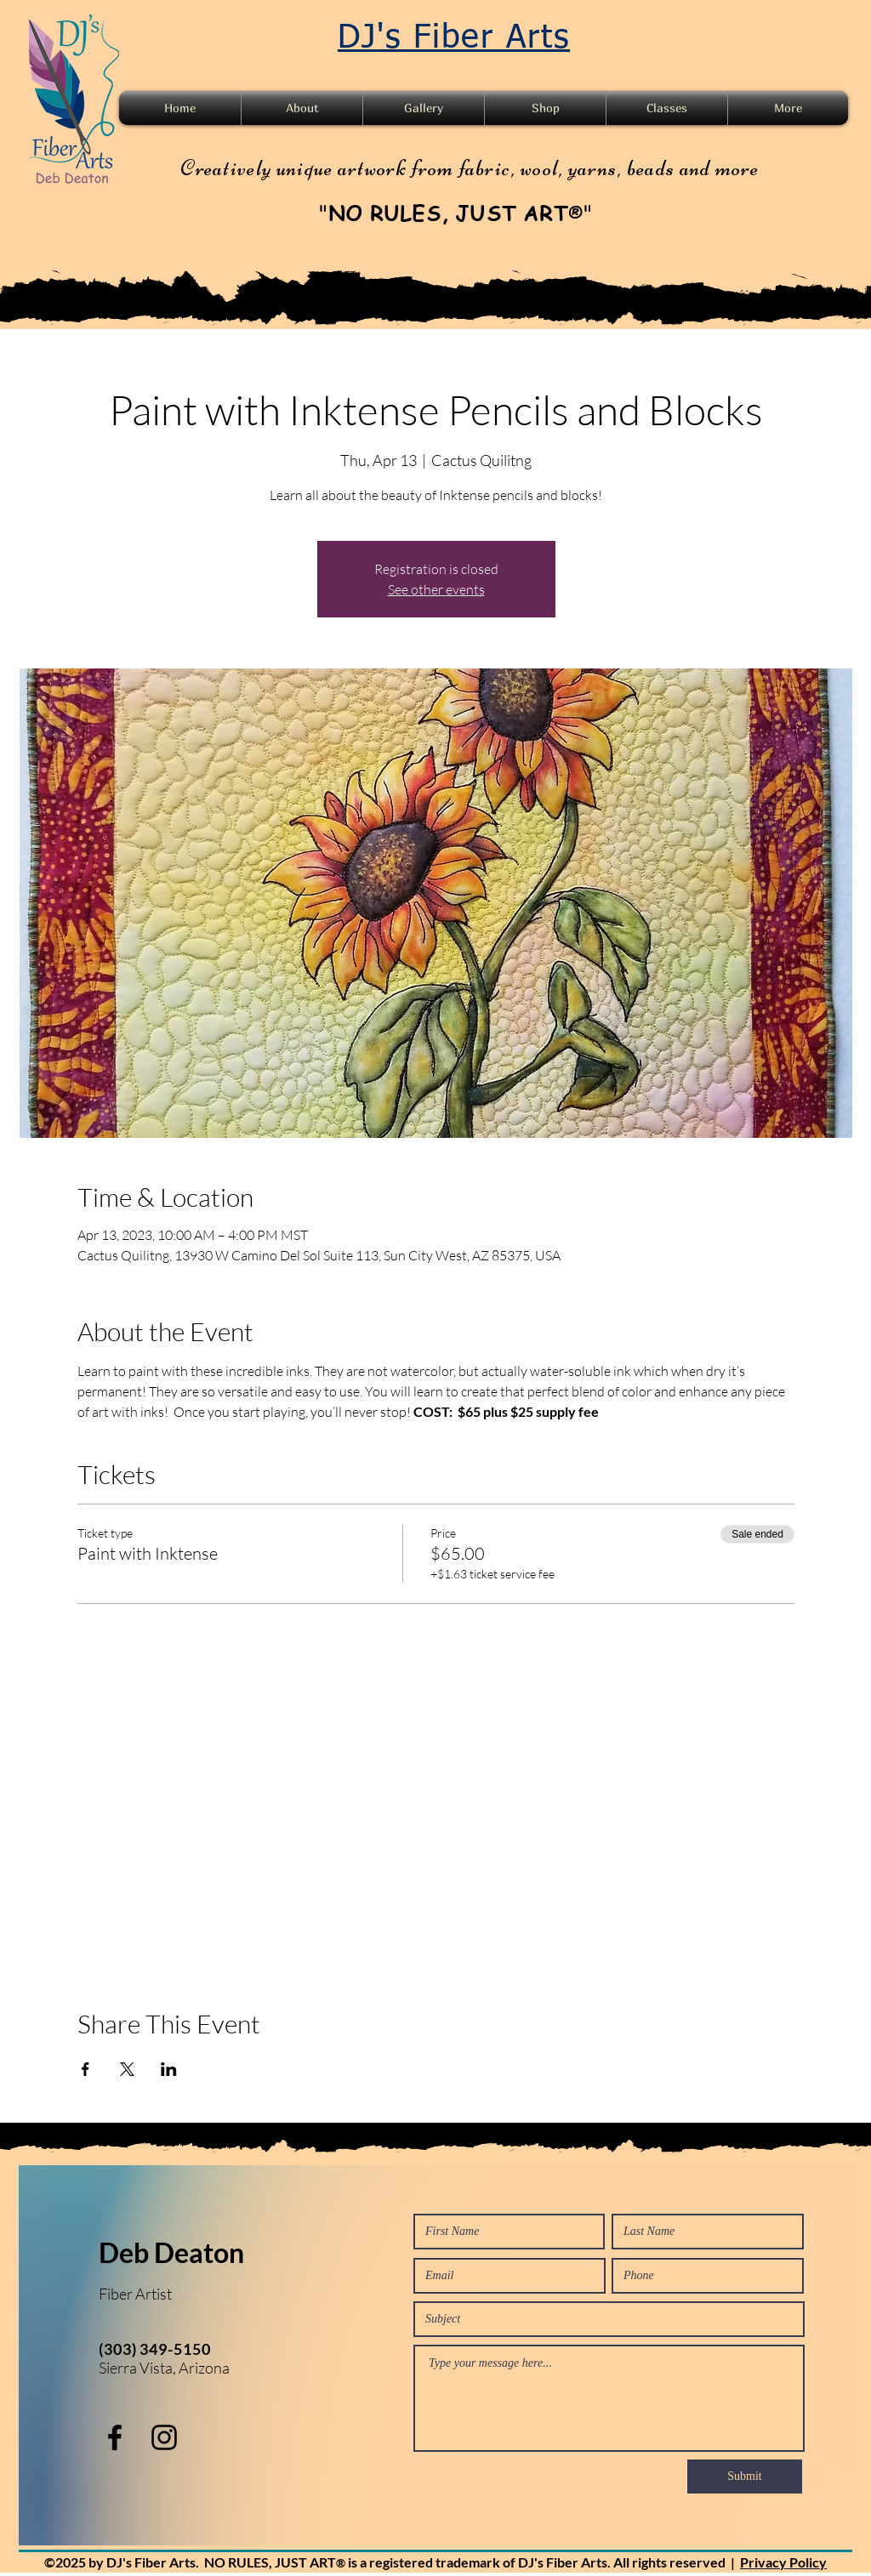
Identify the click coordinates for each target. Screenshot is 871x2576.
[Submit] (744, 2476)
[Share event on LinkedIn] (169, 2069)
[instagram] (164, 2437)
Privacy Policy (783, 2562)
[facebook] (115, 2437)
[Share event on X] (127, 2069)
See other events (436, 589)
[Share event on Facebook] (85, 2069)
